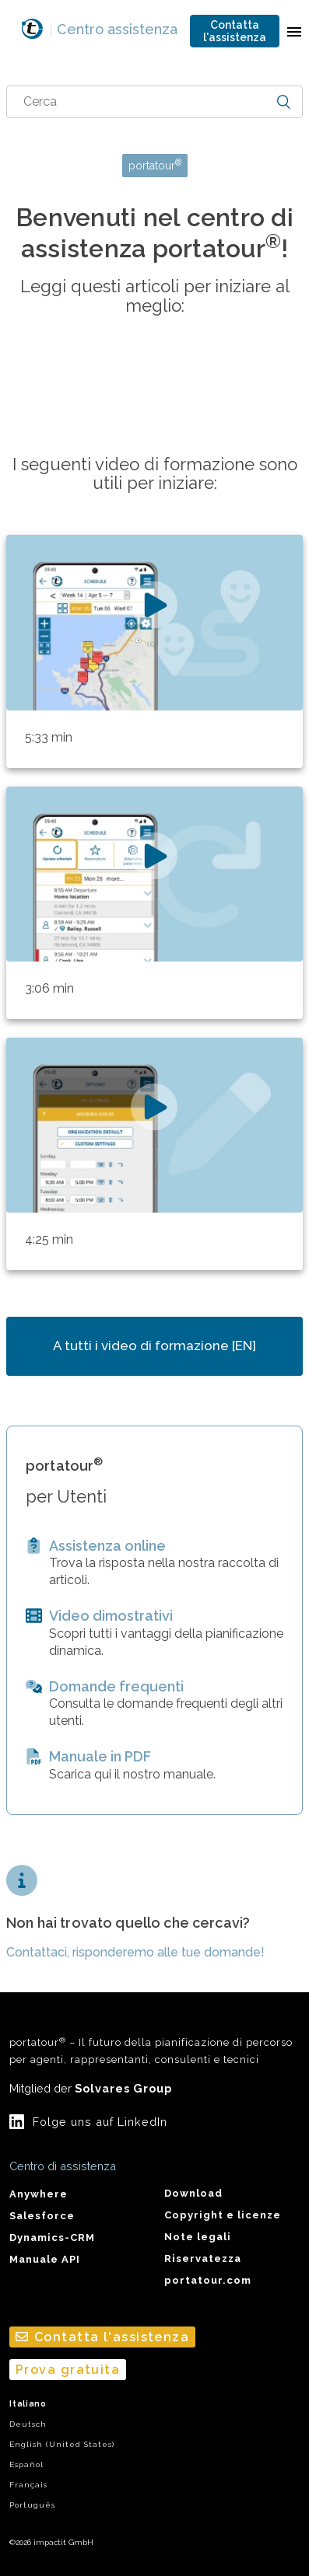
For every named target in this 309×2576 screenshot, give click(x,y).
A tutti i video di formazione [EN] (154, 1345)
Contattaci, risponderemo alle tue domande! (135, 1952)
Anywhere (38, 2194)
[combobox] (154, 101)
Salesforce (42, 2216)
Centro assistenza (113, 29)
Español (26, 2464)
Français (28, 2484)
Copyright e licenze (222, 2215)
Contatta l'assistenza (234, 31)
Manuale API (44, 2259)
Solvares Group (123, 2088)
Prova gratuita (68, 2369)
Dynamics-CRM (52, 2237)
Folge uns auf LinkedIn (100, 2121)
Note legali (197, 2237)
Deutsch (28, 2424)
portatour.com (207, 2280)
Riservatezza (202, 2258)
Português (32, 2505)
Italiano (28, 2404)
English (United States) (61, 2444)
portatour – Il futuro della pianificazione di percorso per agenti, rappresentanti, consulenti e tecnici (151, 2051)
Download (193, 2193)
